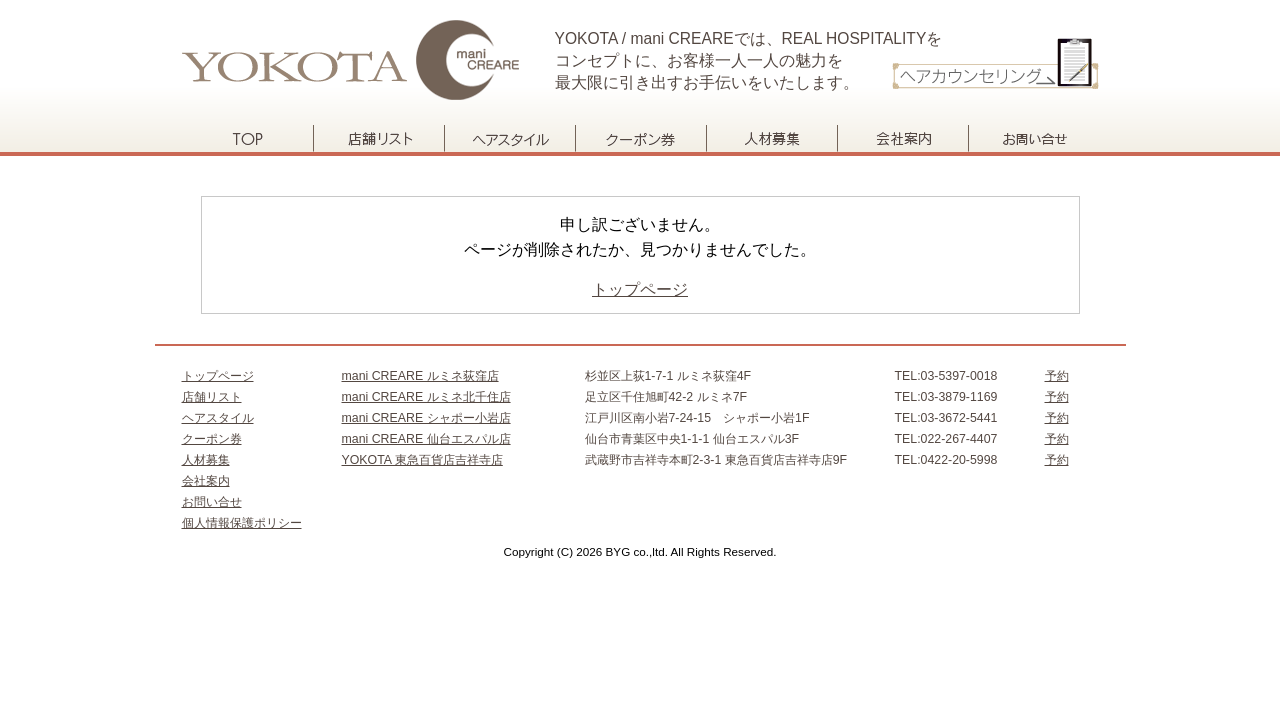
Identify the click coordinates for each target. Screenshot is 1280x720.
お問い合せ (1033, 138)
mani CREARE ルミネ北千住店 (426, 397)
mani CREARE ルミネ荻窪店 (420, 376)
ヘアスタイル (509, 138)
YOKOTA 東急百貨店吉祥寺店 (422, 460)
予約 (1057, 376)
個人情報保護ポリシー (242, 523)
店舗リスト (378, 138)
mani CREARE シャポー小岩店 (426, 418)
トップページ (247, 138)
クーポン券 (640, 138)
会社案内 (902, 138)
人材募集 (771, 138)
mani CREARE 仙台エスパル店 (426, 439)
